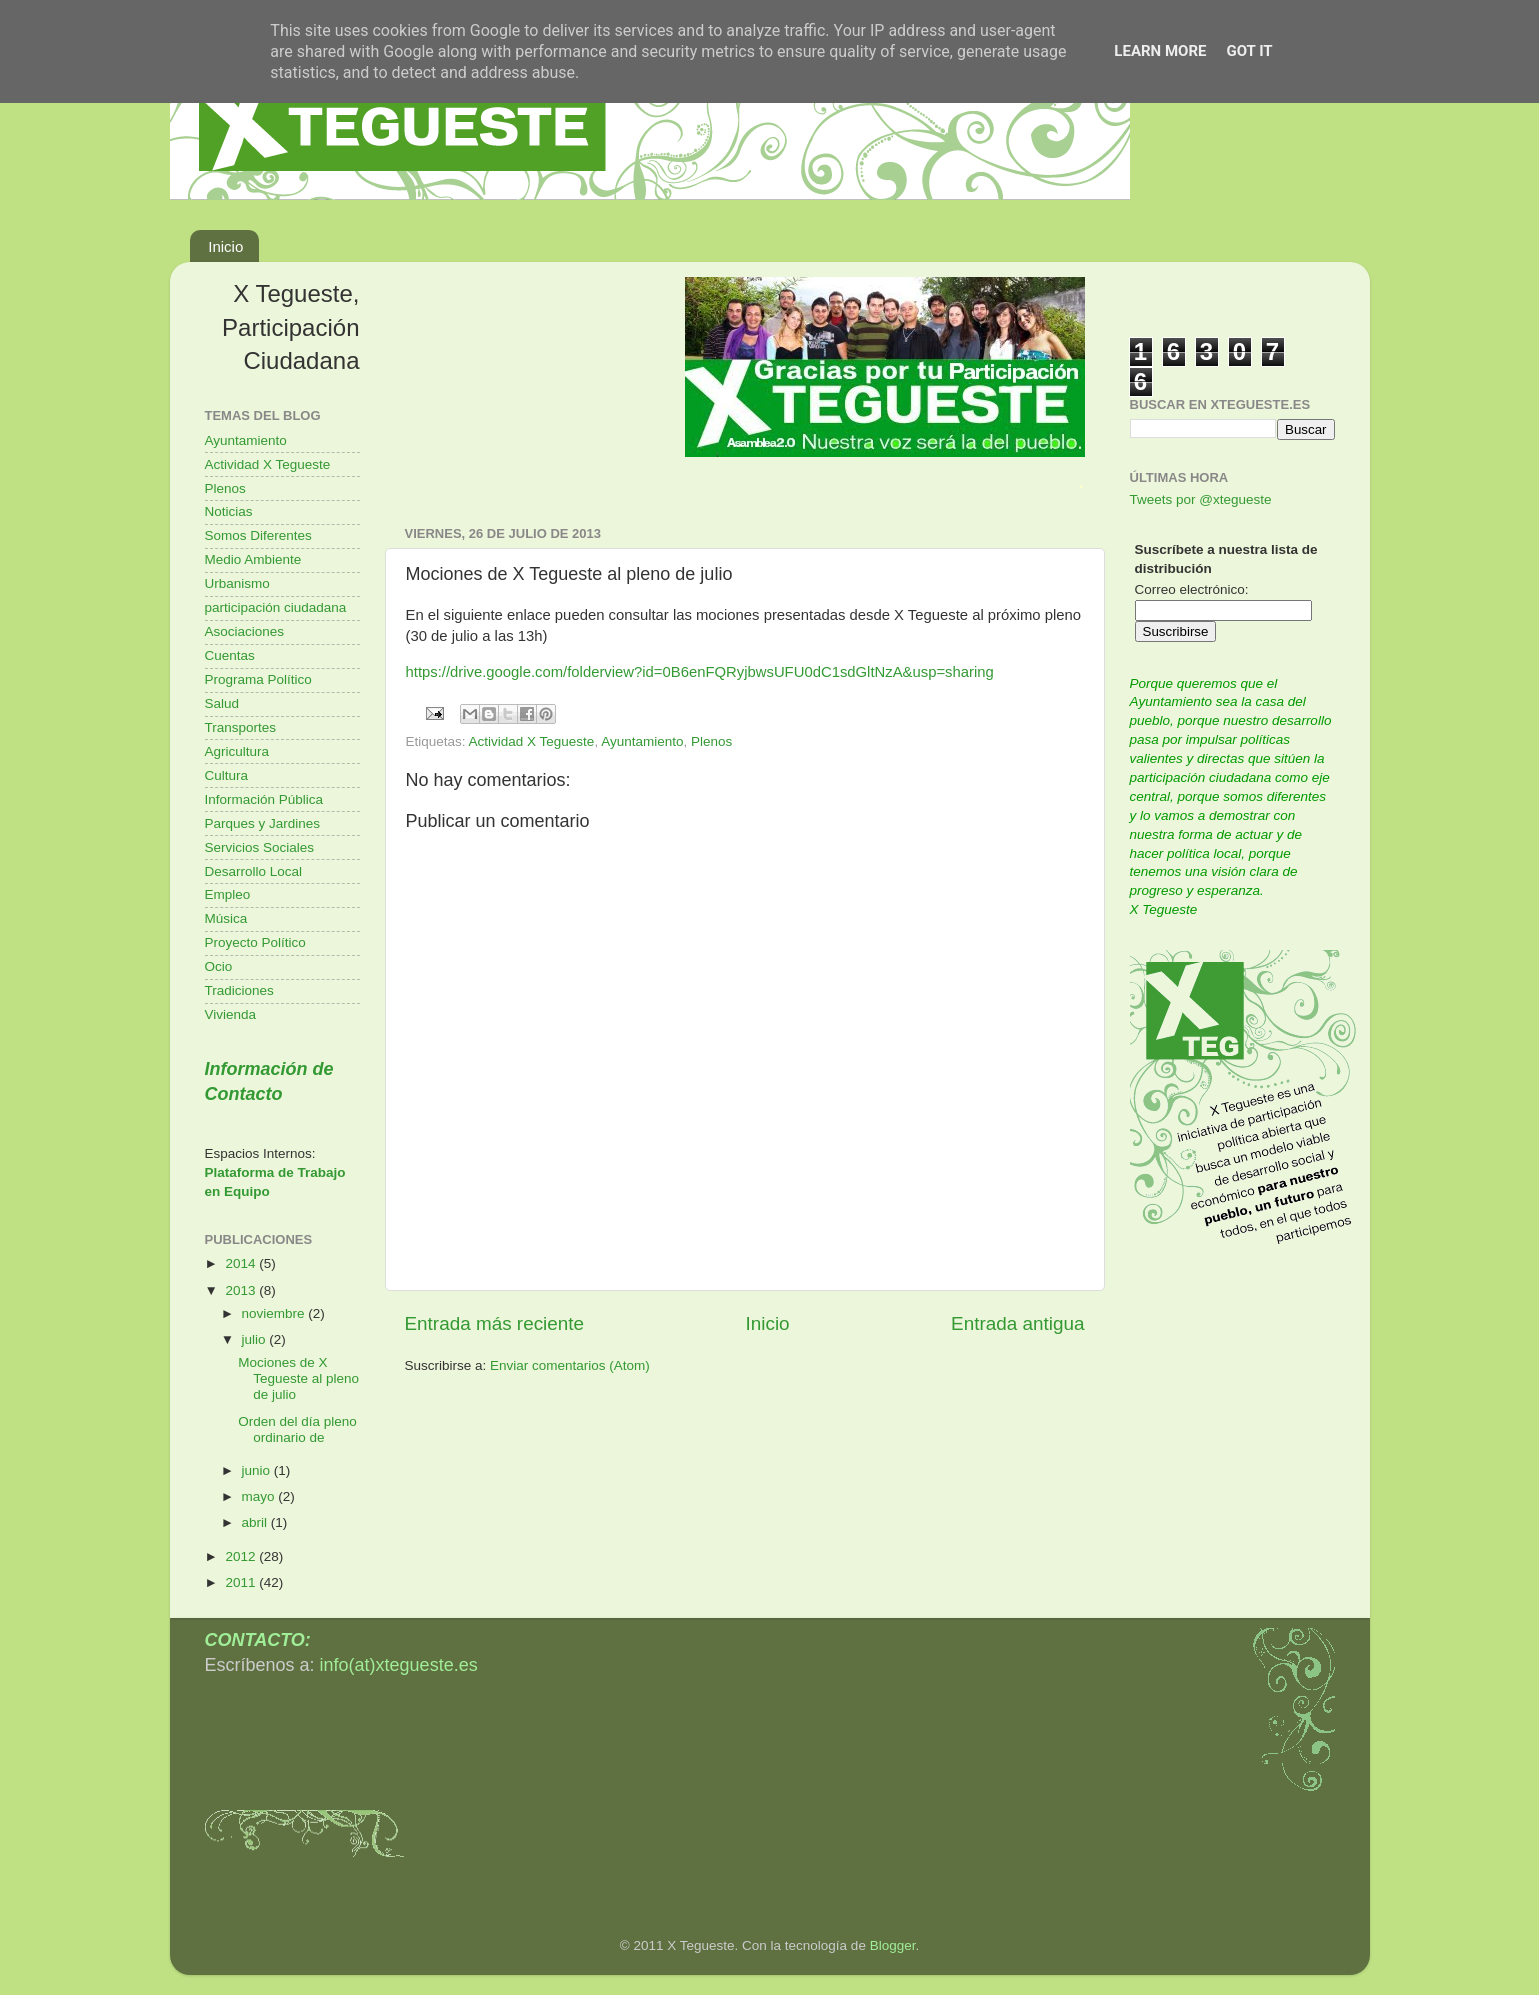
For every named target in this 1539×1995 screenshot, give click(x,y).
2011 (242, 1582)
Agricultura (237, 751)
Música (226, 918)
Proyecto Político (255, 942)
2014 (242, 1263)
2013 (242, 1290)
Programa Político (258, 679)
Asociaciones (245, 631)
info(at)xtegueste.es (399, 1665)
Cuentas (230, 655)
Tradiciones (239, 990)
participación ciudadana (276, 607)
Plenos (711, 741)
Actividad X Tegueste (532, 741)
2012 (242, 1556)
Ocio (219, 966)
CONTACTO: (258, 1640)
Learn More (1160, 51)
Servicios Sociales (260, 847)
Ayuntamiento (642, 741)
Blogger (893, 1945)
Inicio (225, 246)
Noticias (229, 511)
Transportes (241, 727)
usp (924, 672)
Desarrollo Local (254, 871)
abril (256, 1522)
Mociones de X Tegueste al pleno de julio (298, 1378)
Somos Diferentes (258, 535)
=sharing (964, 672)
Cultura (227, 775)
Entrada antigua (1017, 1323)
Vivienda (231, 1014)
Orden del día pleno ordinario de (297, 1429)
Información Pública (264, 799)
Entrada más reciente (495, 1323)
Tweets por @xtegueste (1201, 499)
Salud (222, 703)
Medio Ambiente (253, 559)
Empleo (228, 894)
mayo (260, 1496)
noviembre (275, 1313)
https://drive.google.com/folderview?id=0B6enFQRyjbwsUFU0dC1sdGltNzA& (659, 672)
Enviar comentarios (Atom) (570, 1365)
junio (258, 1470)
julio (256, 1339)
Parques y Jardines (263, 823)
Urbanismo (237, 583)
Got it (1249, 51)
